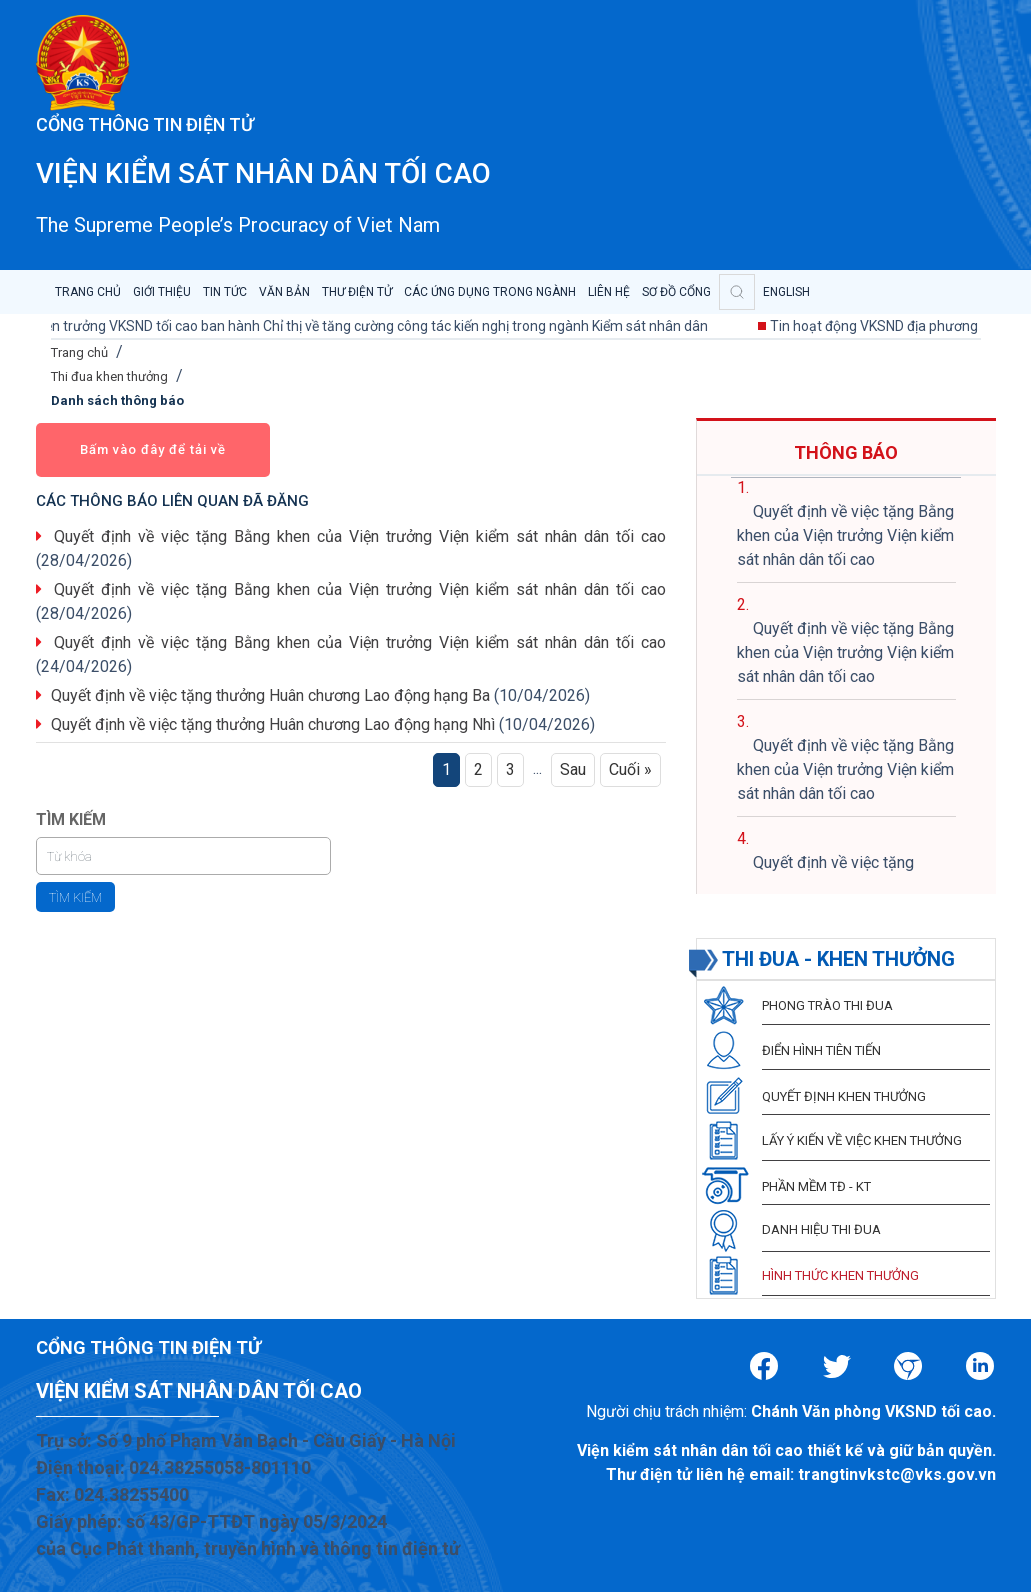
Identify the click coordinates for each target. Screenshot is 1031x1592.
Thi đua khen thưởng (109, 376)
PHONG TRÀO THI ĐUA (827, 1005)
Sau (573, 769)
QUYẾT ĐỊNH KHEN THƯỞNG (844, 1096)
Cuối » (630, 769)
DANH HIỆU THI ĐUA (821, 1229)
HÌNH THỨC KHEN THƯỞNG (840, 1275)
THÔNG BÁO (846, 452)
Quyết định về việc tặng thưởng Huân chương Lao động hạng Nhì (273, 724)
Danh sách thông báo (117, 400)
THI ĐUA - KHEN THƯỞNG (838, 959)
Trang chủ (79, 352)
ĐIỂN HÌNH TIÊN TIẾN (821, 1050)
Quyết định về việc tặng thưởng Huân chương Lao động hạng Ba (270, 695)
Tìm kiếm (75, 897)
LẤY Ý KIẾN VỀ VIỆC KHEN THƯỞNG (862, 1140)
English (786, 292)
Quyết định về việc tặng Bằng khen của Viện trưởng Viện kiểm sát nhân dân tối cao (360, 536)
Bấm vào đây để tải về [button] (153, 449)
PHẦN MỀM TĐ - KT (816, 1186)
